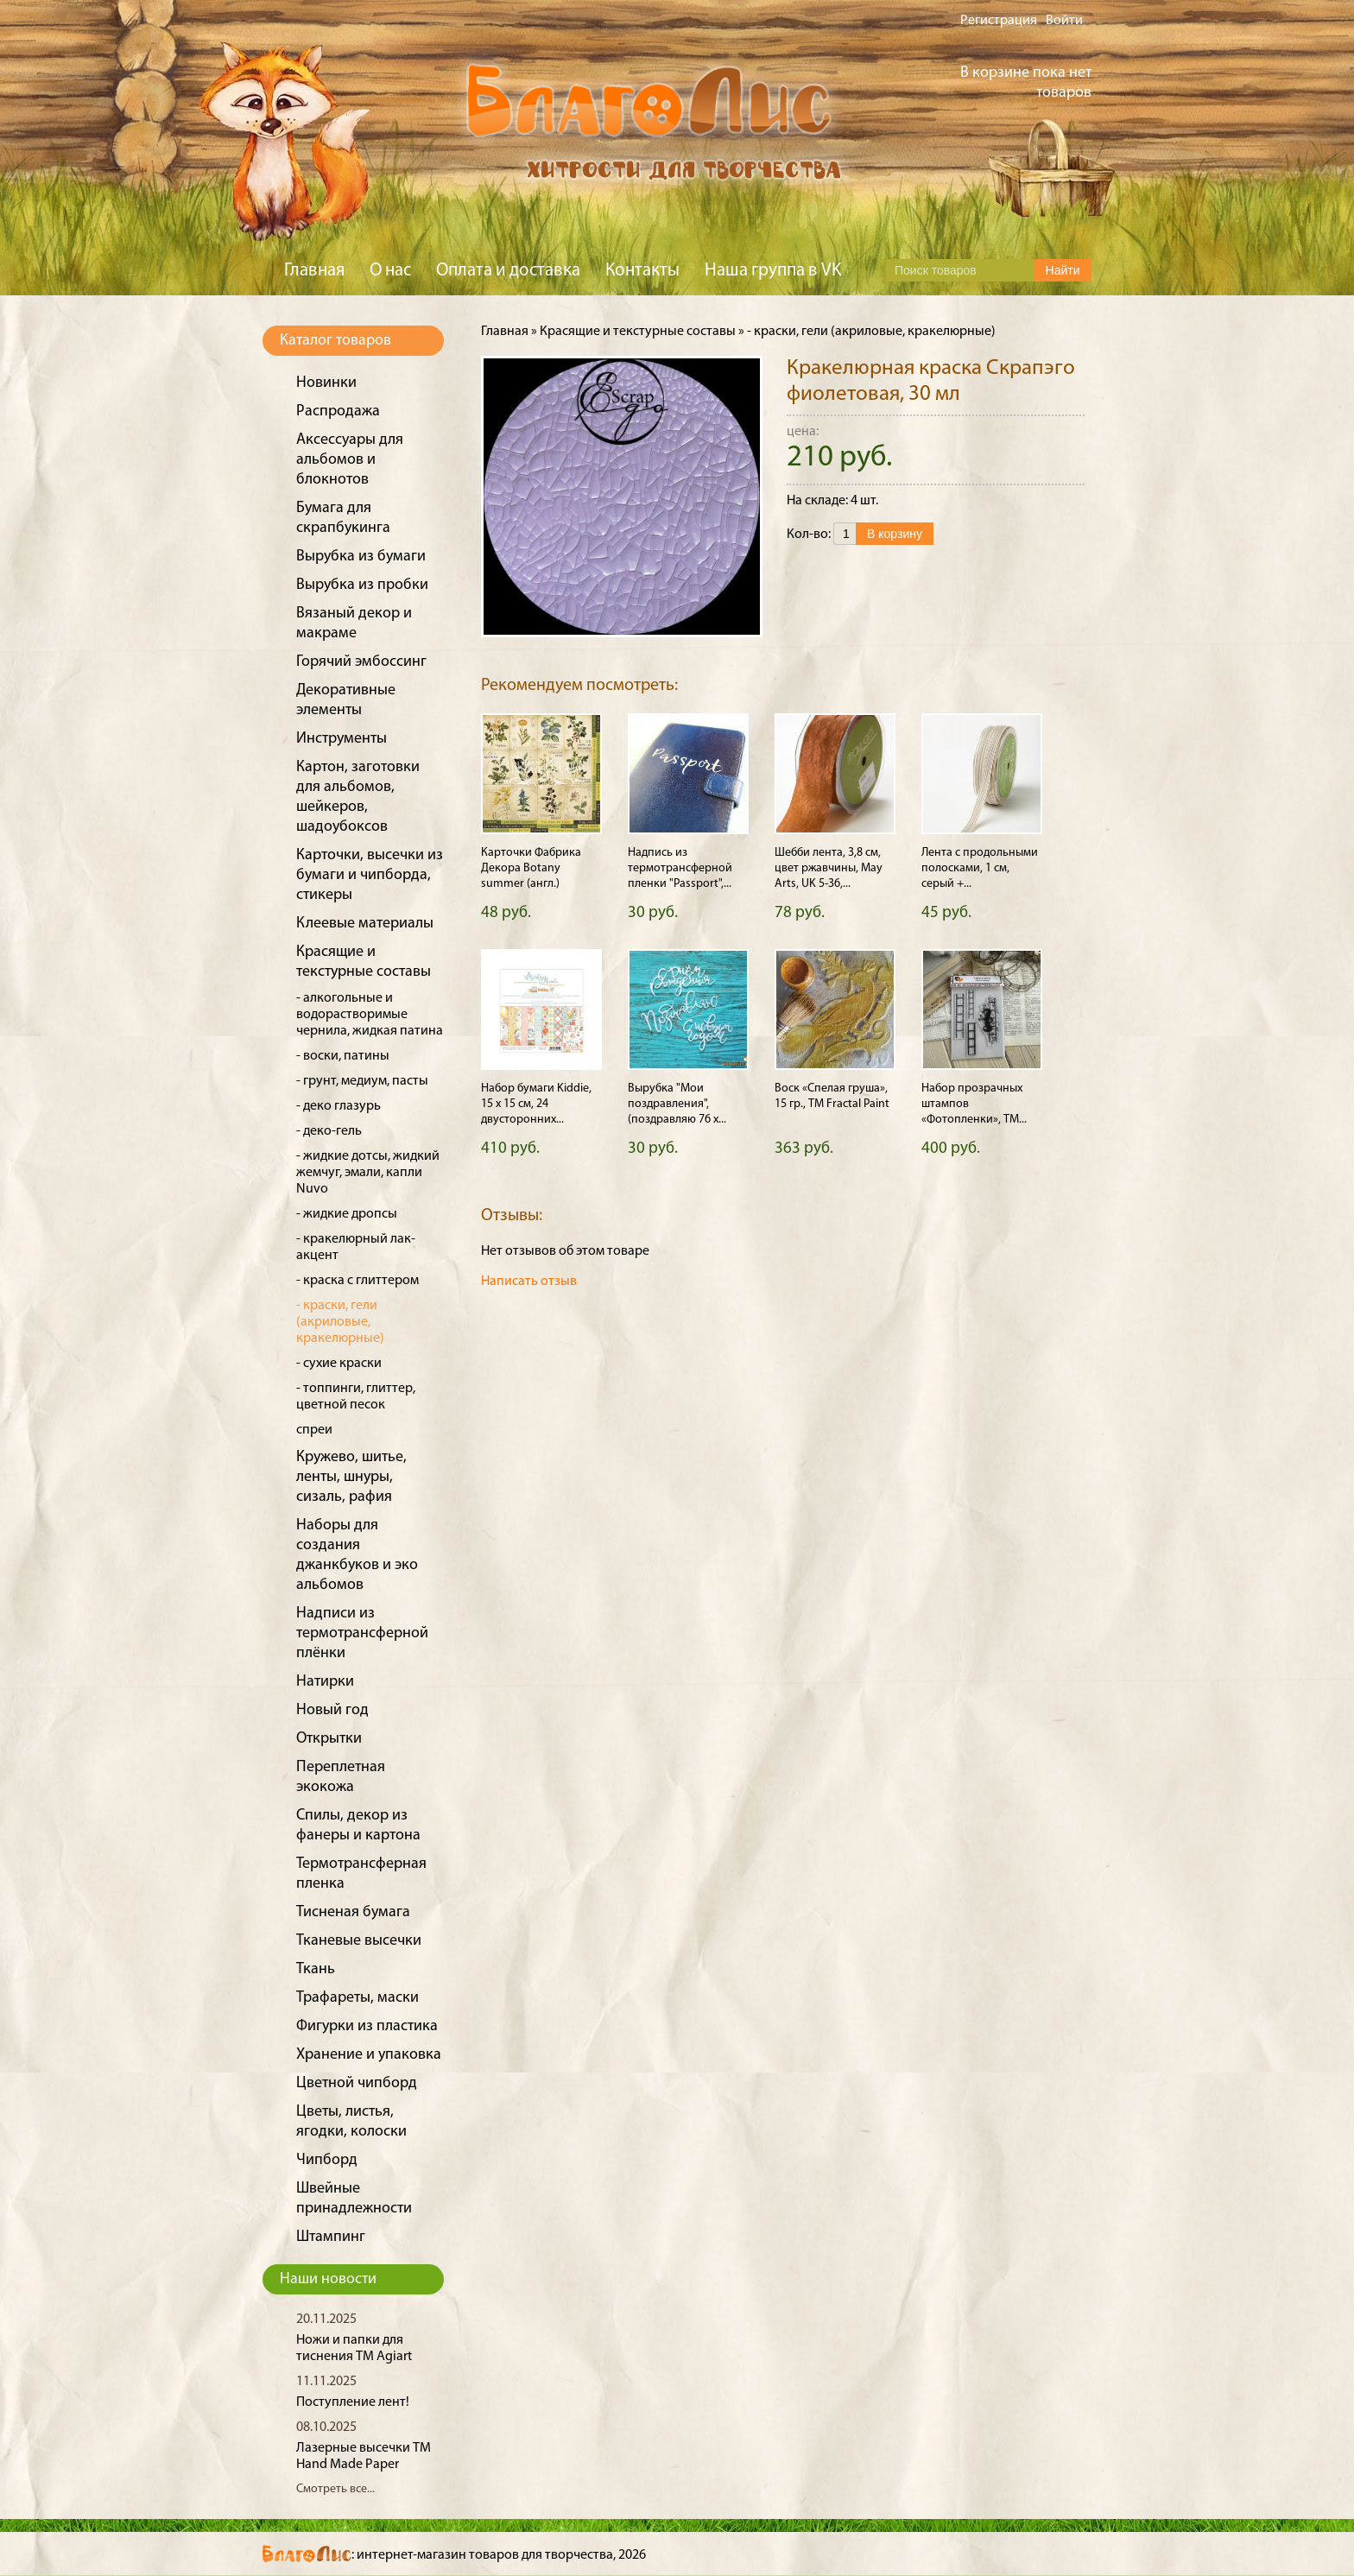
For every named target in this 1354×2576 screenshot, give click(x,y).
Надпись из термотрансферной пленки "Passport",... (680, 868)
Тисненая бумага (353, 1912)
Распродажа (338, 411)
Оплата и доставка (508, 271)
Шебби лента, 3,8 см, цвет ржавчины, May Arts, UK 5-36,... (829, 868)
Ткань (315, 1969)
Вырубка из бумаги (361, 556)
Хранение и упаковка (368, 2055)
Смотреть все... (335, 2489)
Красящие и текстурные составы (638, 332)
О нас (390, 271)
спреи (314, 1430)
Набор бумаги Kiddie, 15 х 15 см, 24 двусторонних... (536, 1104)
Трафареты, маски (357, 1998)
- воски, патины (342, 1056)
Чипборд (326, 2160)
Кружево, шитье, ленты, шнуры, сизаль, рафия (351, 1477)
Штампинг (330, 2237)
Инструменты (341, 739)
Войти (1064, 21)
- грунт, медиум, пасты (362, 1081)
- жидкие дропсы (346, 1214)
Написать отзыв (529, 1281)
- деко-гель (329, 1131)
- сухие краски (339, 1363)
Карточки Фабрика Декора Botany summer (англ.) (531, 868)
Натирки (325, 1682)
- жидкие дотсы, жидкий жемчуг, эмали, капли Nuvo (368, 1172)
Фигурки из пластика (367, 2026)
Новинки (326, 383)
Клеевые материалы (364, 923)
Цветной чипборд (356, 2083)
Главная (314, 271)
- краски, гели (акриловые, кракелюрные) (340, 1322)
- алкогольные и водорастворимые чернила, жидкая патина (369, 1014)
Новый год (332, 1710)
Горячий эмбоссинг (361, 662)
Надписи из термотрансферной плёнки (362, 1633)
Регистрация (998, 21)
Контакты (642, 271)
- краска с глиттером (357, 1281)
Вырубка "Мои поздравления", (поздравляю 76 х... (677, 1104)
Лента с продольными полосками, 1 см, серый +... (979, 868)
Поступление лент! (352, 2402)
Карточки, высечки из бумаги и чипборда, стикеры (369, 875)
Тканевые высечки (358, 1941)
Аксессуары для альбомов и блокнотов (349, 460)
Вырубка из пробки (362, 585)
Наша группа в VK (773, 271)
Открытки (329, 1739)
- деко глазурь (338, 1106)
